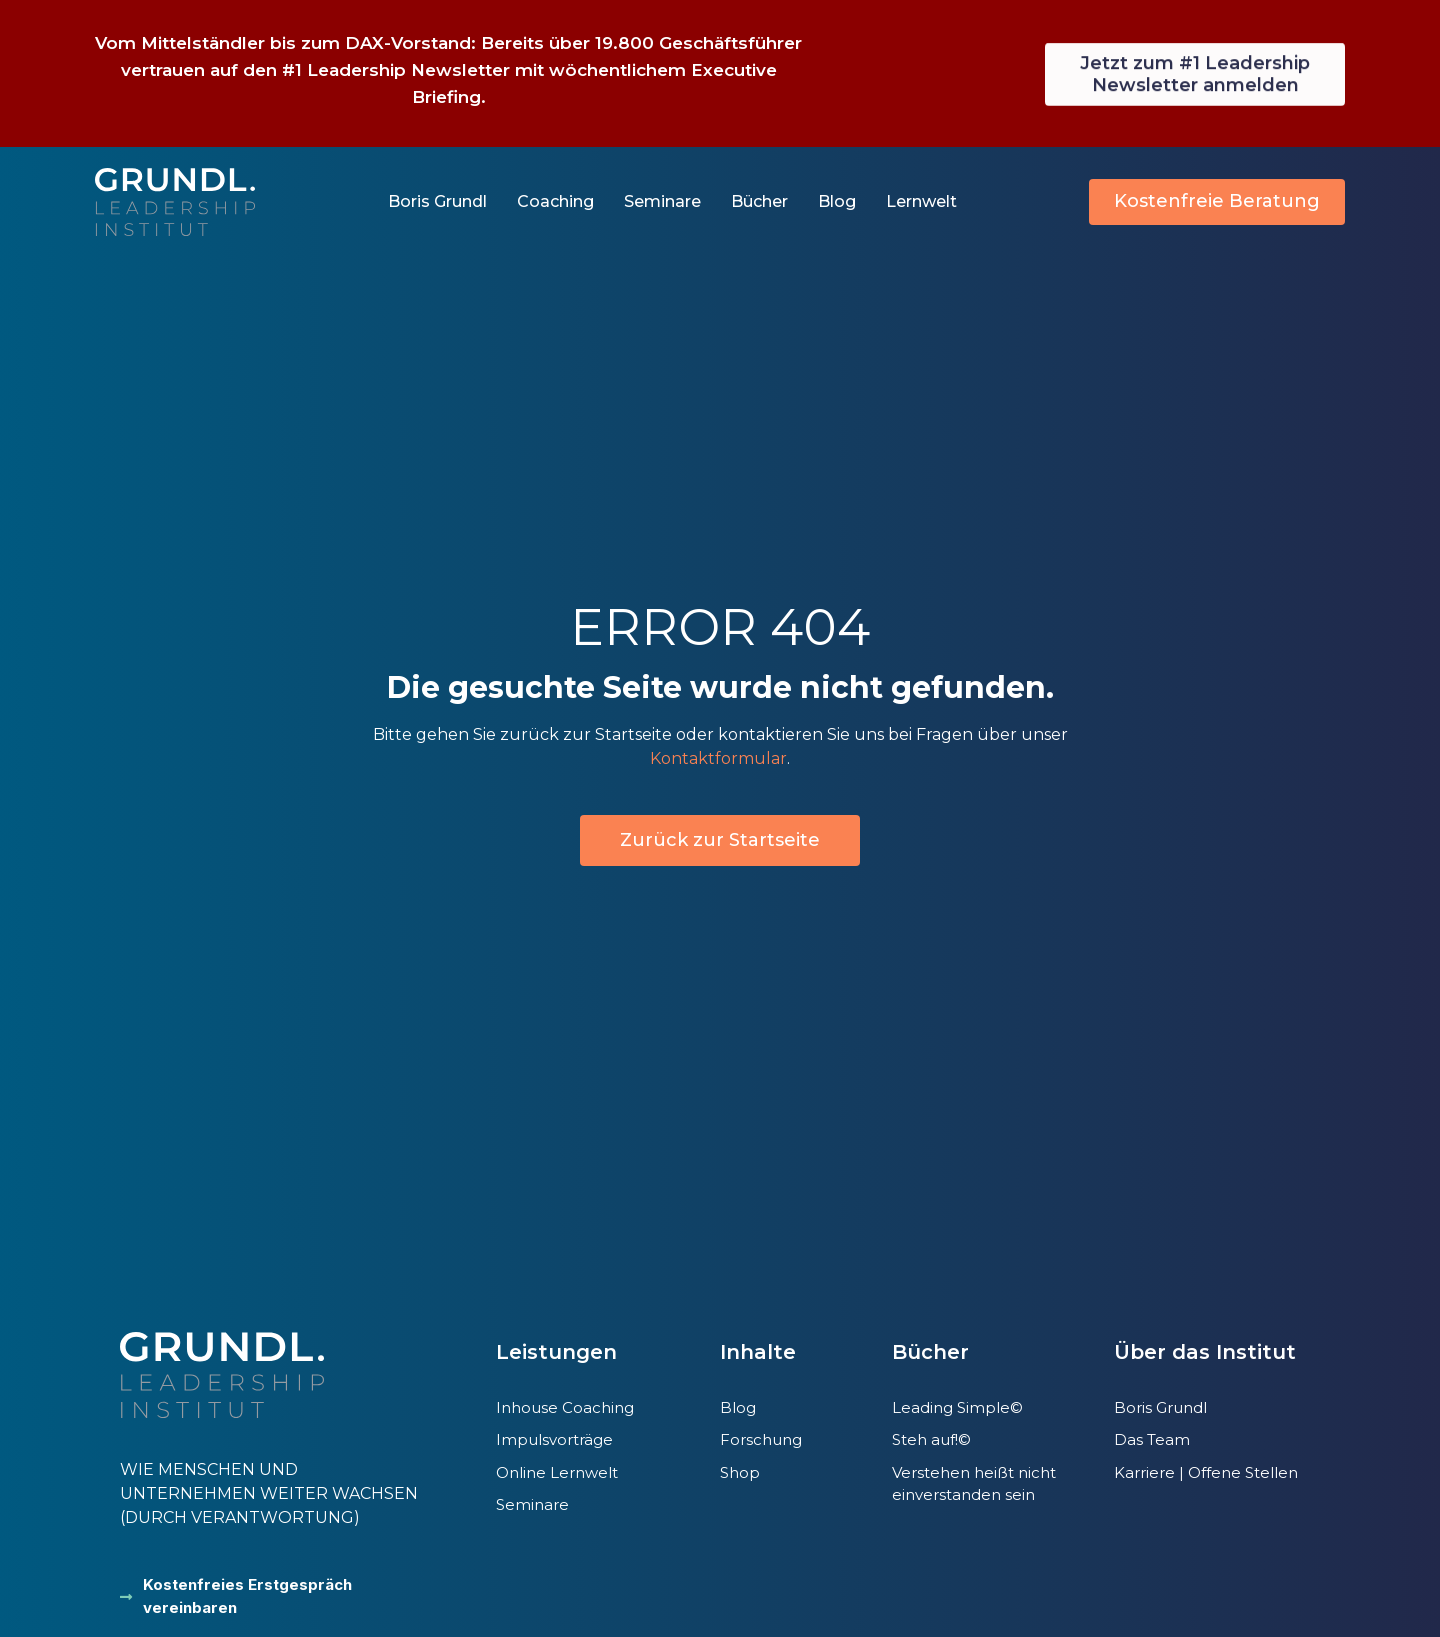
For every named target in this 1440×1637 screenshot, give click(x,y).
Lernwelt (921, 201)
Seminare (662, 201)
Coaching (555, 201)
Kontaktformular (718, 758)
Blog (837, 201)
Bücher (759, 201)
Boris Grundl (437, 201)
